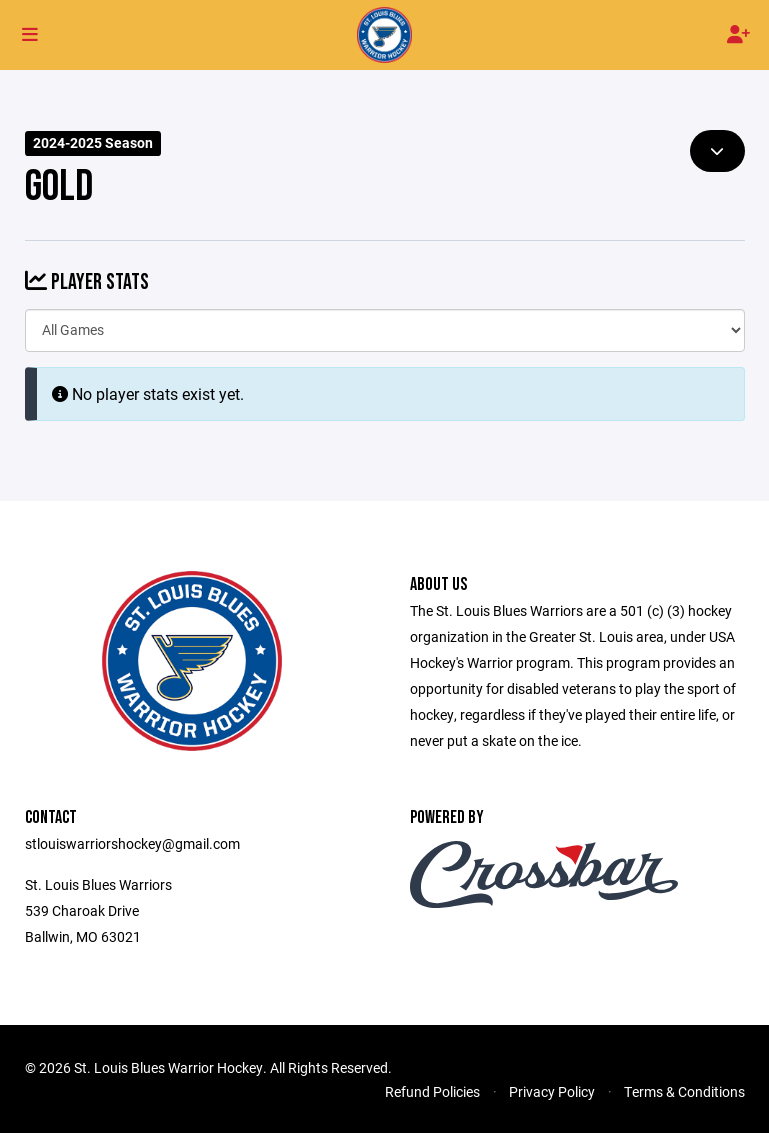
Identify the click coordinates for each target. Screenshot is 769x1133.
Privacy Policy (552, 1091)
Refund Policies (432, 1091)
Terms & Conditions (684, 1091)
